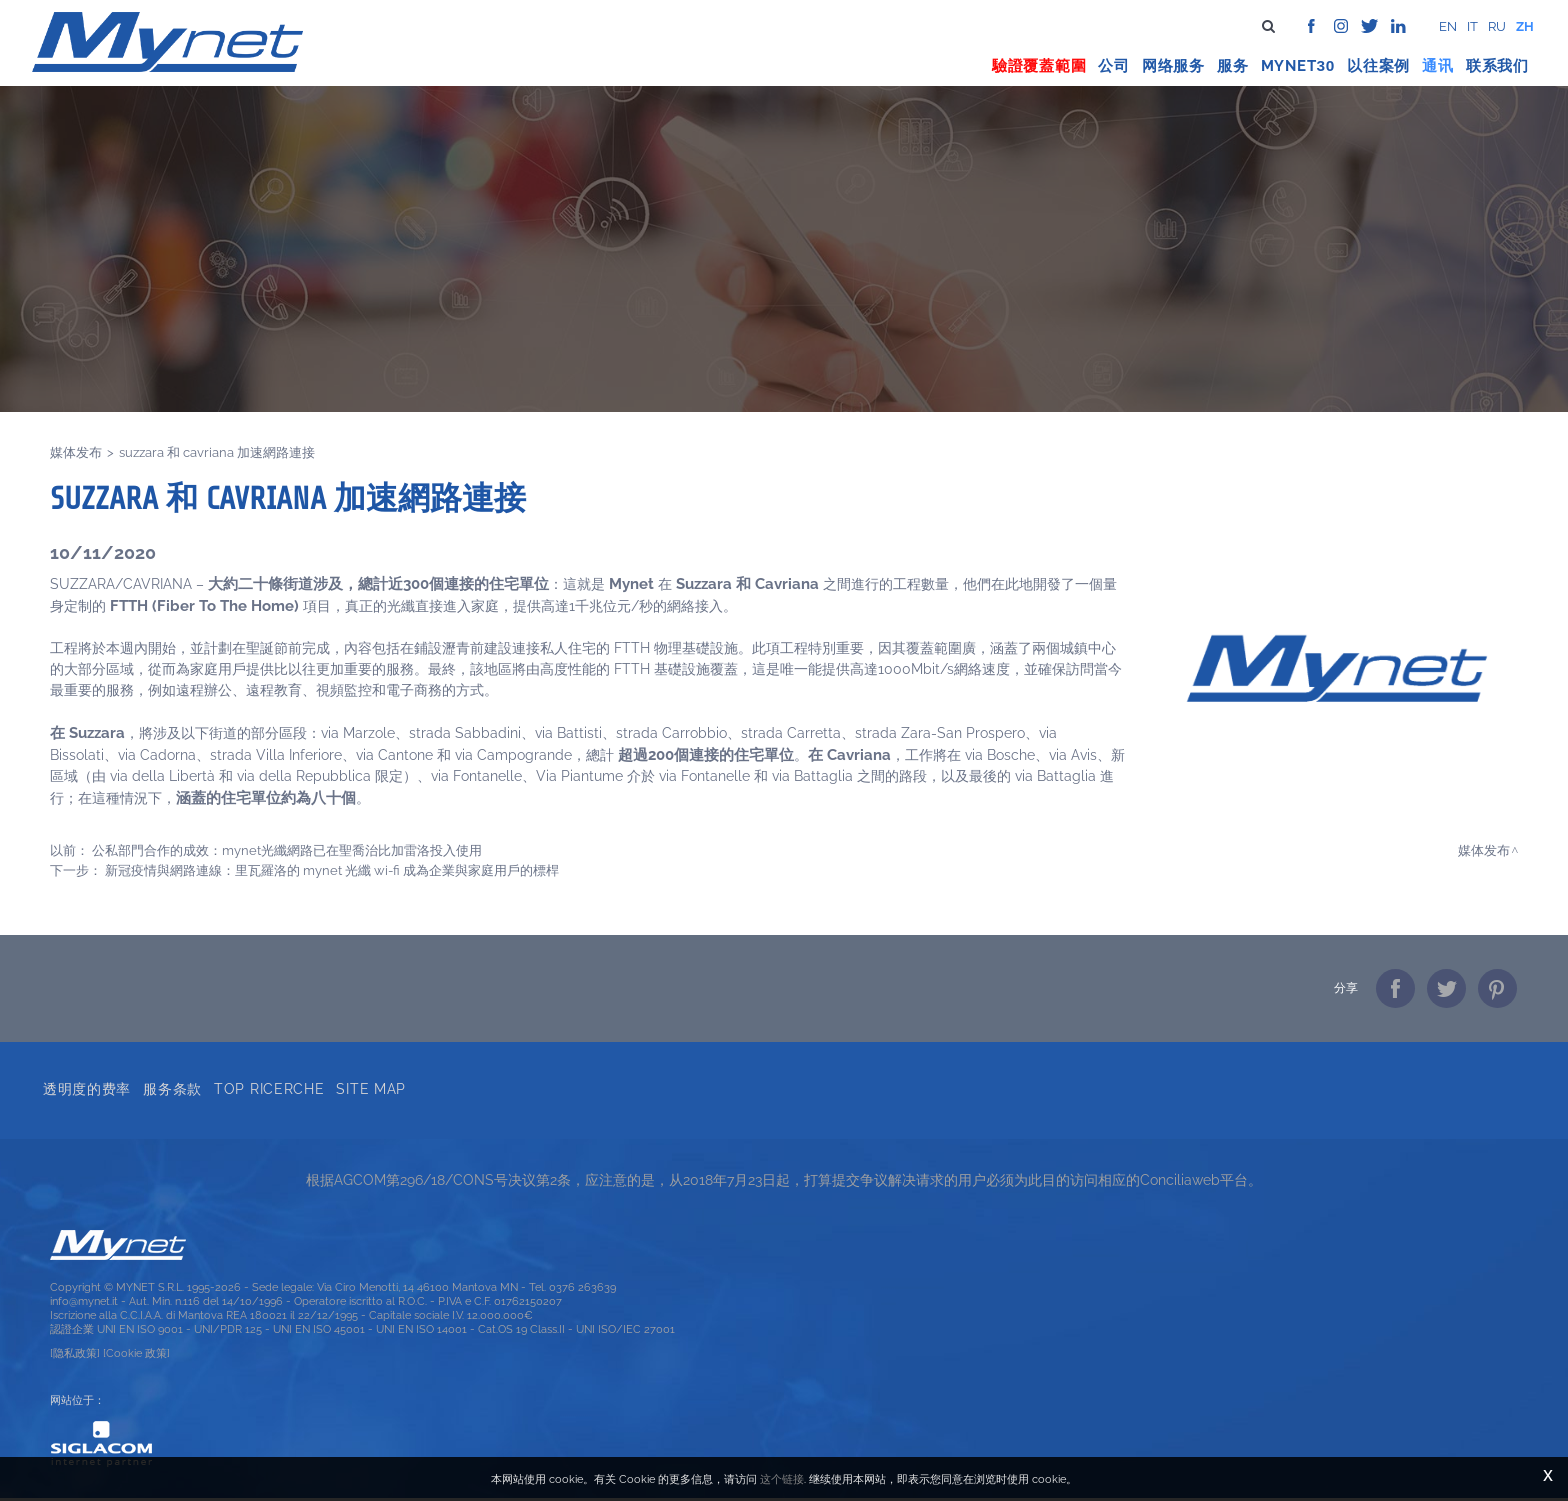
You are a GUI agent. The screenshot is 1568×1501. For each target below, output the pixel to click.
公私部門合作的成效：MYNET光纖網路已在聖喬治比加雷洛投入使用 (287, 850)
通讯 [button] (1440, 59)
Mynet (1290, 59)
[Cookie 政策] (136, 1356)
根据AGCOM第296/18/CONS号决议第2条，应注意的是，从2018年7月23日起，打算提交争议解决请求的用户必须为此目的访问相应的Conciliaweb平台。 (784, 1183)
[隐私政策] (75, 1356)
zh (1525, 26)
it (1472, 26)
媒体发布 (76, 453)
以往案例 (1380, 59)
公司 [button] (1116, 59)
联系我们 (1499, 59)
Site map (374, 1089)
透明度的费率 (90, 1089)
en (1448, 26)
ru (1497, 26)
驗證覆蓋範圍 (1041, 59)
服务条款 (175, 1089)
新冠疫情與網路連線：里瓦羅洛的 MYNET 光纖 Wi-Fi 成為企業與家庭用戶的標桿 (332, 870)
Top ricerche (272, 1089)
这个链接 (782, 1479)
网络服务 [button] (1175, 59)
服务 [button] (1235, 59)
